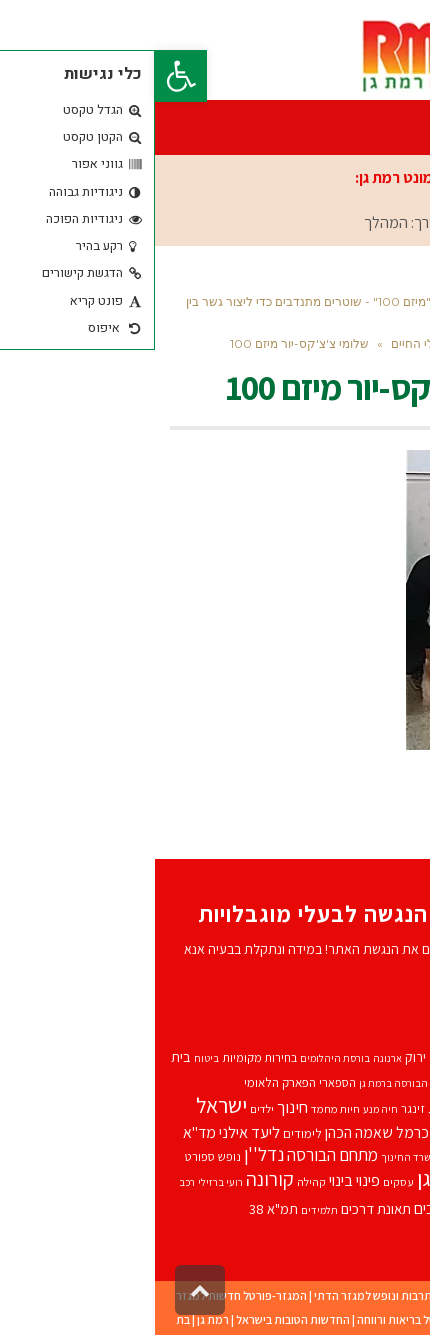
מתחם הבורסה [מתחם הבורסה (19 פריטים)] (177, 1155)
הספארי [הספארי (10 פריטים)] (182, 1082)
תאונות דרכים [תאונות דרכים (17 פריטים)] (299, 1208)
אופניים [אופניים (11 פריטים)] (313, 1057)
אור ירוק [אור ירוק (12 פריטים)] (271, 1057)
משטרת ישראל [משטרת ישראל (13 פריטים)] (323, 1155)
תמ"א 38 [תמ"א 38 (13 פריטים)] (118, 1208)
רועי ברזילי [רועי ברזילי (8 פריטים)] (65, 1182)
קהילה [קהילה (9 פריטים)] (156, 1181)
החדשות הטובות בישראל (138, 1319)
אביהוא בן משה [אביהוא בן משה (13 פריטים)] (374, 1056)
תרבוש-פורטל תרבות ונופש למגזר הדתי (251, 1295)
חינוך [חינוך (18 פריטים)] (137, 1107)
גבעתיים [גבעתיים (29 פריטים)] (308, 1079)
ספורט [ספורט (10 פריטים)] (45, 1156)
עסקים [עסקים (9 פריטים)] (243, 1181)
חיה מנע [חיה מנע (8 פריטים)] (225, 1109)
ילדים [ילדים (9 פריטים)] (107, 1108)
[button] (26, 76)
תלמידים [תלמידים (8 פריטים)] (164, 1210)
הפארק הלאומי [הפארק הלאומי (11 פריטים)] (125, 1082)
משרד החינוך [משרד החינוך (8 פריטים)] (253, 1157)
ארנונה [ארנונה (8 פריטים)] (232, 1058)
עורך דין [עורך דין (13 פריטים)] (394, 1180)
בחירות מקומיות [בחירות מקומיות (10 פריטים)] (104, 1057)
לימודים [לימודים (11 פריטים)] (147, 1133)
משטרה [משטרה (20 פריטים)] (390, 1154)
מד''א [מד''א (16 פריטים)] (44, 1132)
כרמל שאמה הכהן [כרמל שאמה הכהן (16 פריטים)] (222, 1132)
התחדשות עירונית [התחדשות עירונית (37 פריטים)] (344, 1104)
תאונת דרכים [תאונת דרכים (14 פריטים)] (221, 1208)
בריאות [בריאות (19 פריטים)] (366, 1081)
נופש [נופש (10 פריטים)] (74, 1156)
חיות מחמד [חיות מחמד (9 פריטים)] (180, 1108)
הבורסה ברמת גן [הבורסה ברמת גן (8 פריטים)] (238, 1083)
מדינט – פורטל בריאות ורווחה (269, 1319)
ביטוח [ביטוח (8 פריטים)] (51, 1058)
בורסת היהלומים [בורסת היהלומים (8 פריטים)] (180, 1058)
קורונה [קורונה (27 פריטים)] (115, 1179)
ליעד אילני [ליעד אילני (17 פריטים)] (94, 1132)
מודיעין (361, 1319)
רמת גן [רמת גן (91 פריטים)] (378, 1203)
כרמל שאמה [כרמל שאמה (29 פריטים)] (324, 1130)
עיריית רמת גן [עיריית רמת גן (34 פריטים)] (316, 1178)
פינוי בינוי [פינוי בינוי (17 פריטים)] (199, 1180)
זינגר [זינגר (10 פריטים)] (258, 1108)
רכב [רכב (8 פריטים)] (32, 1182)
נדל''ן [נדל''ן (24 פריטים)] (109, 1154)
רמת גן (58, 1319)
